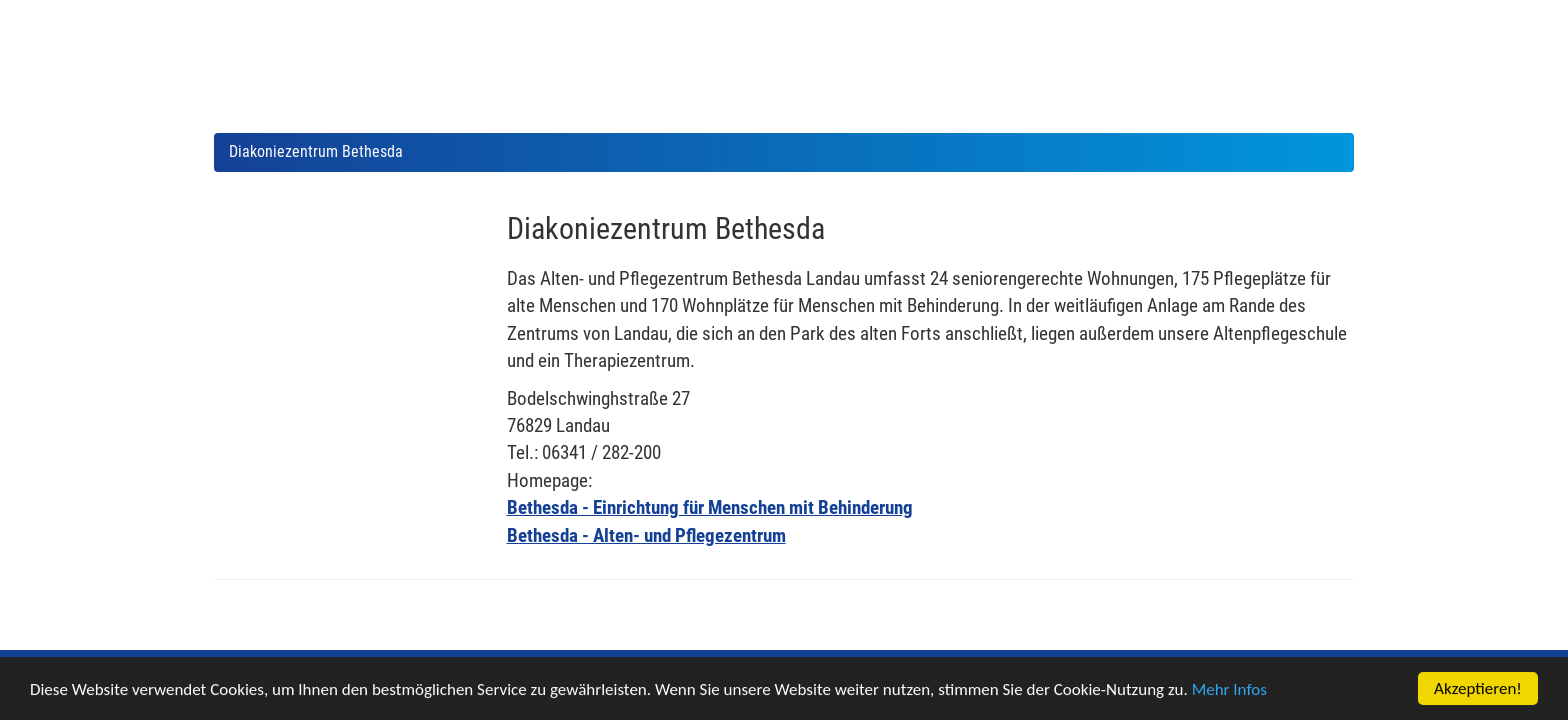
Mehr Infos (1229, 690)
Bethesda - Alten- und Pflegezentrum (646, 535)
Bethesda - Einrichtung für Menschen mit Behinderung (710, 507)
